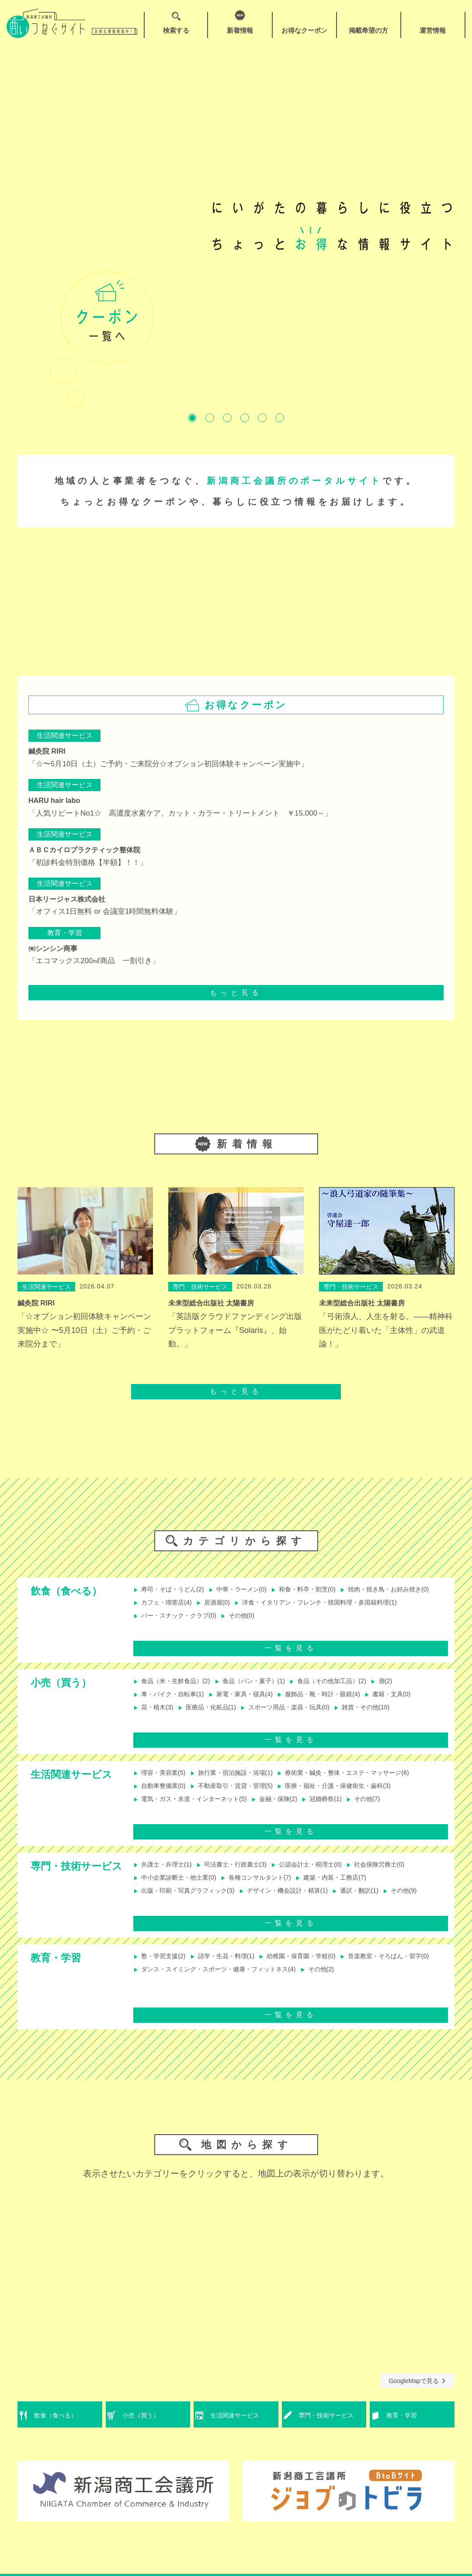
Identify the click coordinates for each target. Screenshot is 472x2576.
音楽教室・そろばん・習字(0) (183, 1986)
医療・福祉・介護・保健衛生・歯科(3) (358, 1795)
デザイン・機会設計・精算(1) (302, 1901)
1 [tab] (192, 418)
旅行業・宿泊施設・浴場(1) (243, 1780)
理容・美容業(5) (162, 1780)
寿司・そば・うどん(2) (173, 1590)
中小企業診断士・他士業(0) (180, 1887)
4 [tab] (245, 418)
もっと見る (236, 992)
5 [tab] (262, 418)
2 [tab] (210, 418)
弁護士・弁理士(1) (166, 1872)
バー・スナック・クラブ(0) (369, 1618)
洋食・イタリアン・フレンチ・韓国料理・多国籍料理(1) (225, 1618)
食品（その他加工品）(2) (351, 1689)
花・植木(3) (155, 1718)
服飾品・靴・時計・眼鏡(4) (340, 1703)
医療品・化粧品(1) (215, 1718)
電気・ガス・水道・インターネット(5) (197, 1809)
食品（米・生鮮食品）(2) (176, 1689)
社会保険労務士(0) (403, 1872)
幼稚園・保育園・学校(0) (316, 1971)
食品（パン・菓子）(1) (264, 1689)
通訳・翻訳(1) (382, 1901)
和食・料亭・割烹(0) (323, 1590)
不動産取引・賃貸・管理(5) (243, 1795)
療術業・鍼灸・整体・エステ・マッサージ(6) (368, 1780)
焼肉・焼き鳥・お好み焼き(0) (183, 1604)
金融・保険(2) (292, 1809)
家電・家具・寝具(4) (253, 1703)
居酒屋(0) (326, 1604)
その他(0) (152, 1633)
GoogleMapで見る (417, 2395)
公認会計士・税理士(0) (326, 1872)
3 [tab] (227, 418)
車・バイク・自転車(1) (173, 1703)
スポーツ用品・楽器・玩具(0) (302, 1718)
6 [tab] (280, 418)
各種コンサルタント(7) (271, 1887)
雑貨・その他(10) (388, 1718)
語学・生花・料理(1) (232, 1971)
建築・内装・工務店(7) (354, 1887)
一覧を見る (290, 1655)
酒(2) (410, 1689)
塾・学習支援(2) (162, 1971)
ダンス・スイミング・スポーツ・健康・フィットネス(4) (330, 1986)
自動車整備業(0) (162, 1795)
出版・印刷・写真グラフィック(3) (190, 1901)
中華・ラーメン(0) (250, 1590)
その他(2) (152, 2000)
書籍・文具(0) (417, 1703)
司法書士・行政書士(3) (243, 1872)
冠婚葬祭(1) (344, 1809)
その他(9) (152, 1915)
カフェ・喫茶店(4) (271, 1604)
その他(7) (389, 1809)
